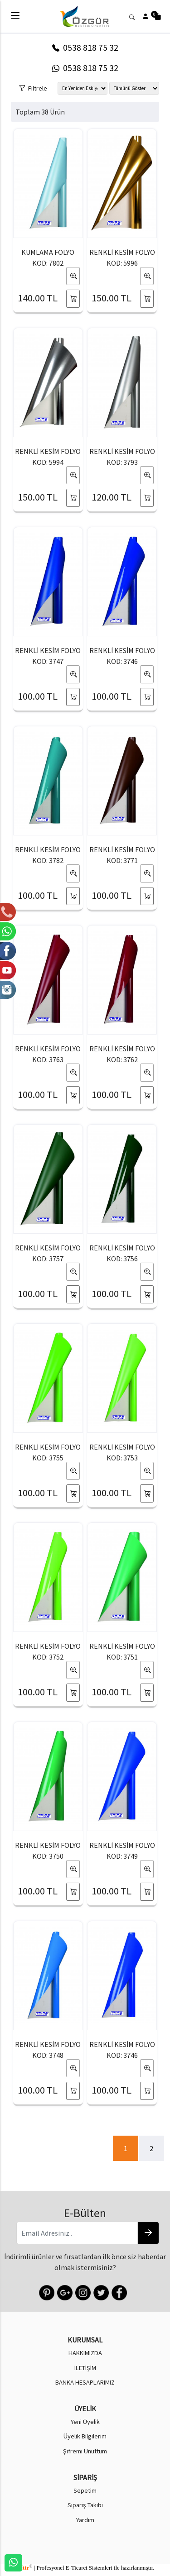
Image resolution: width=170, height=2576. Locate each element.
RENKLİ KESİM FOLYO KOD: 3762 (122, 1054)
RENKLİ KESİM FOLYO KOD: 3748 (48, 2050)
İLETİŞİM (85, 2368)
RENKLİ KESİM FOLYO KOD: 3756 (122, 1253)
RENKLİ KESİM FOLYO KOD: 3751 (122, 1651)
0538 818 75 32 (85, 47)
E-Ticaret (76, 2568)
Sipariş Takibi (85, 2505)
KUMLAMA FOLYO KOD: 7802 (47, 257)
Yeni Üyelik (85, 2422)
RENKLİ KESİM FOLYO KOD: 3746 (122, 656)
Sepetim (85, 2490)
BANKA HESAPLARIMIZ (85, 2382)
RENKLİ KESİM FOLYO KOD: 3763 (48, 1054)
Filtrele (33, 87)
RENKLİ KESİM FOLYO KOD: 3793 (122, 457)
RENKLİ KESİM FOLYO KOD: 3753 (122, 1452)
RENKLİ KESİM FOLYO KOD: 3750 (48, 1850)
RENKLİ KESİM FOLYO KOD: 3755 (48, 1452)
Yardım (85, 2520)
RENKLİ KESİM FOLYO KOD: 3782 (48, 855)
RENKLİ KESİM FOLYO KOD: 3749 (122, 1850)
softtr (23, 2568)
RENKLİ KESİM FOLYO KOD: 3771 (122, 855)
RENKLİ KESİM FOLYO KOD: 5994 (48, 457)
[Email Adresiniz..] (76, 2233)
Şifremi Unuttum (85, 2451)
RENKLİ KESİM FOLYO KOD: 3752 (48, 1651)
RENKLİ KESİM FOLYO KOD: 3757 (48, 1253)
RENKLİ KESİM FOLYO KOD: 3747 (48, 656)
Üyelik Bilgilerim (85, 2436)
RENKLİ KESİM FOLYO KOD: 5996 (122, 257)
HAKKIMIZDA (85, 2353)
